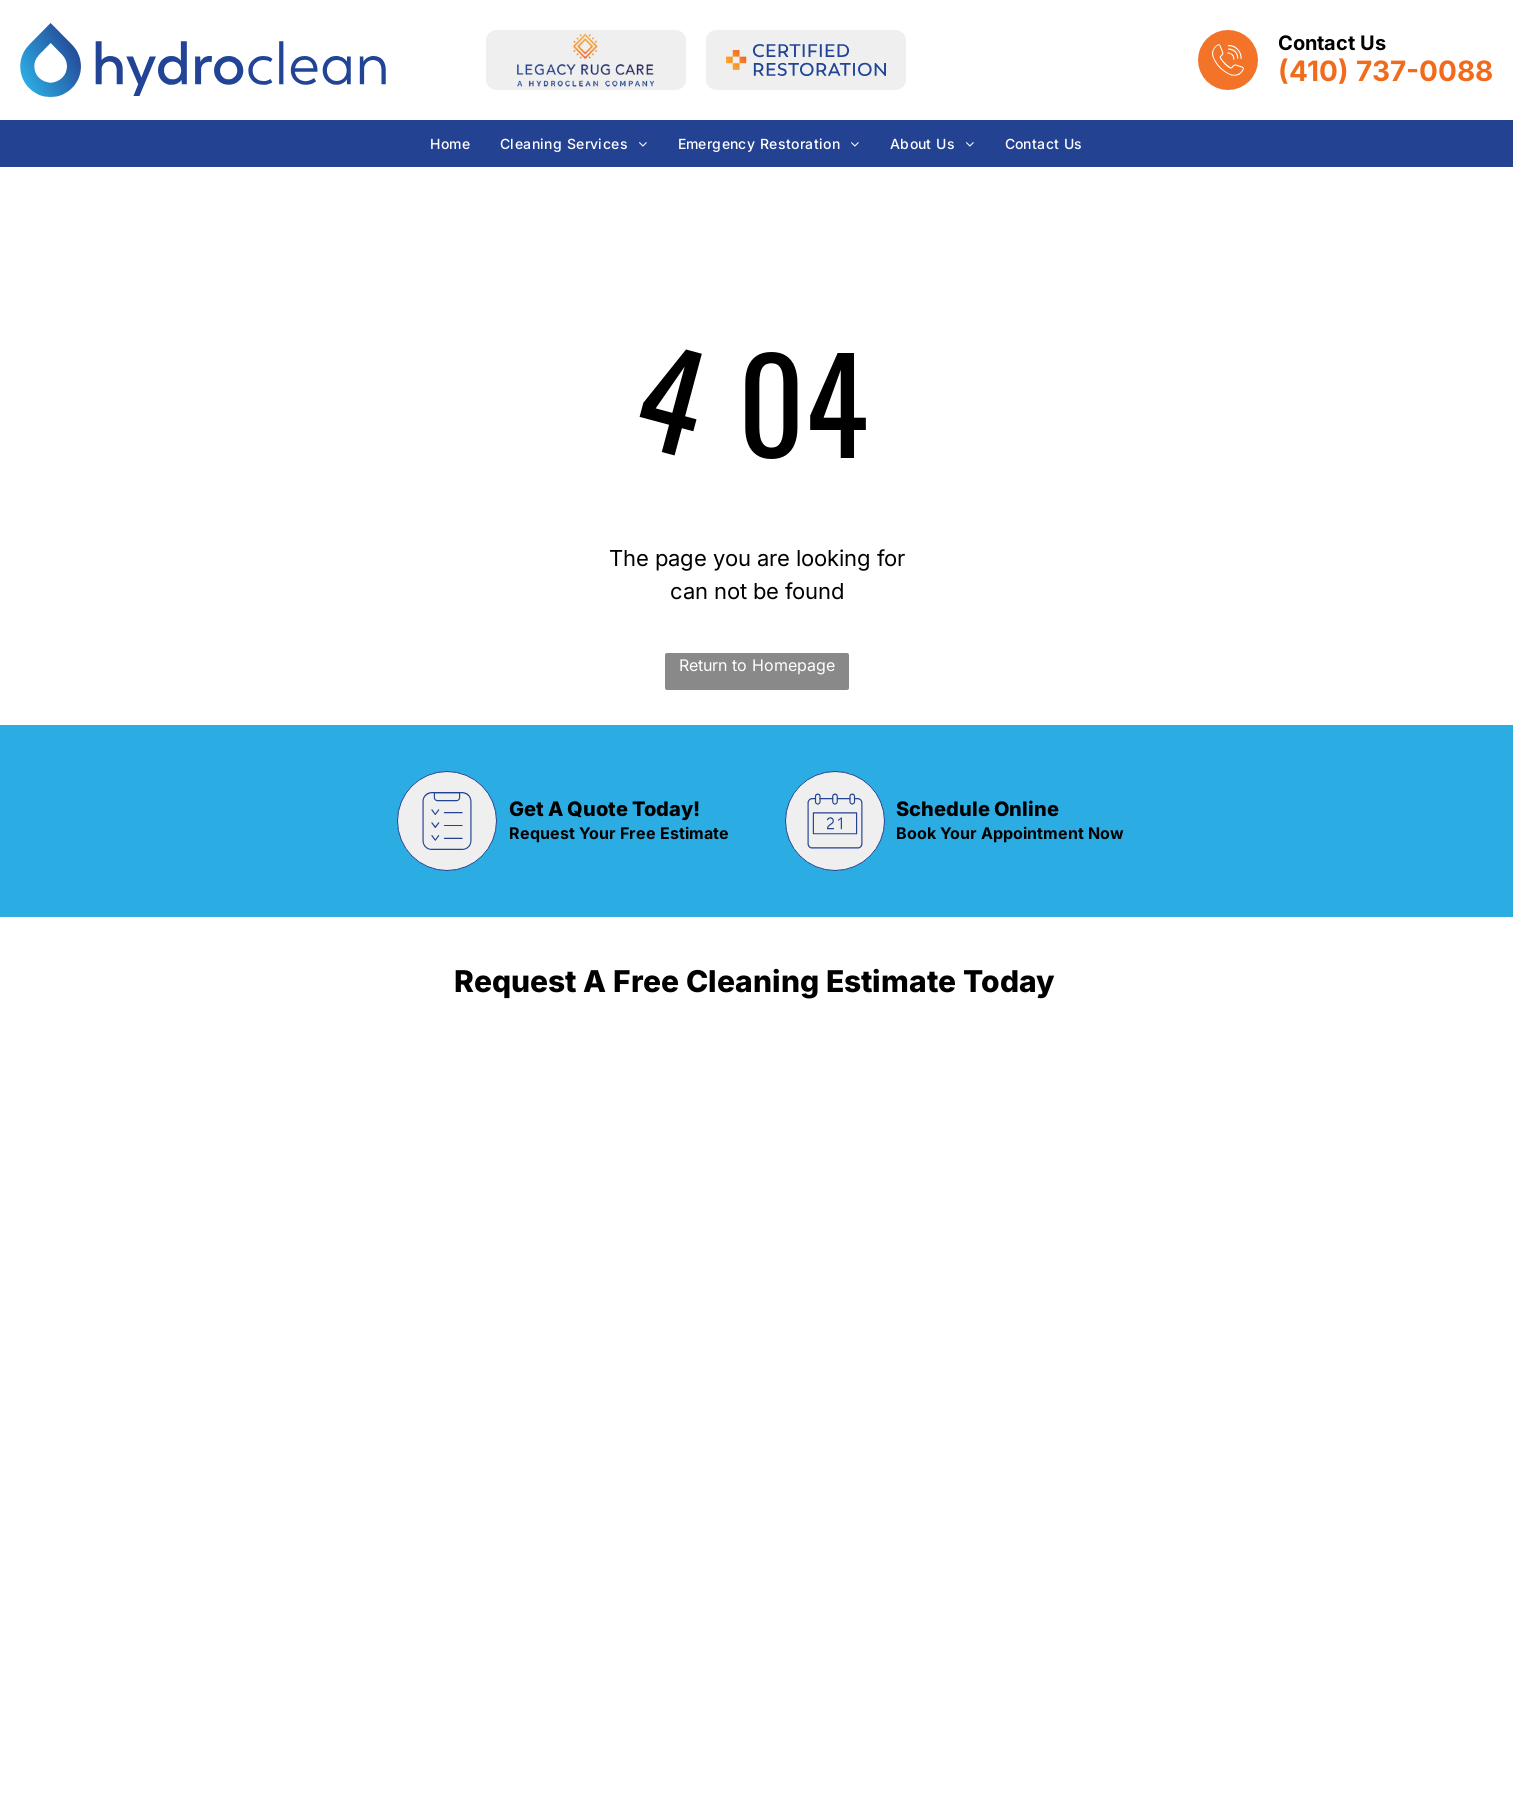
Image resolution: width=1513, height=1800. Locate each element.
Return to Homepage (757, 665)
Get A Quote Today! (604, 809)
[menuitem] (450, 143)
